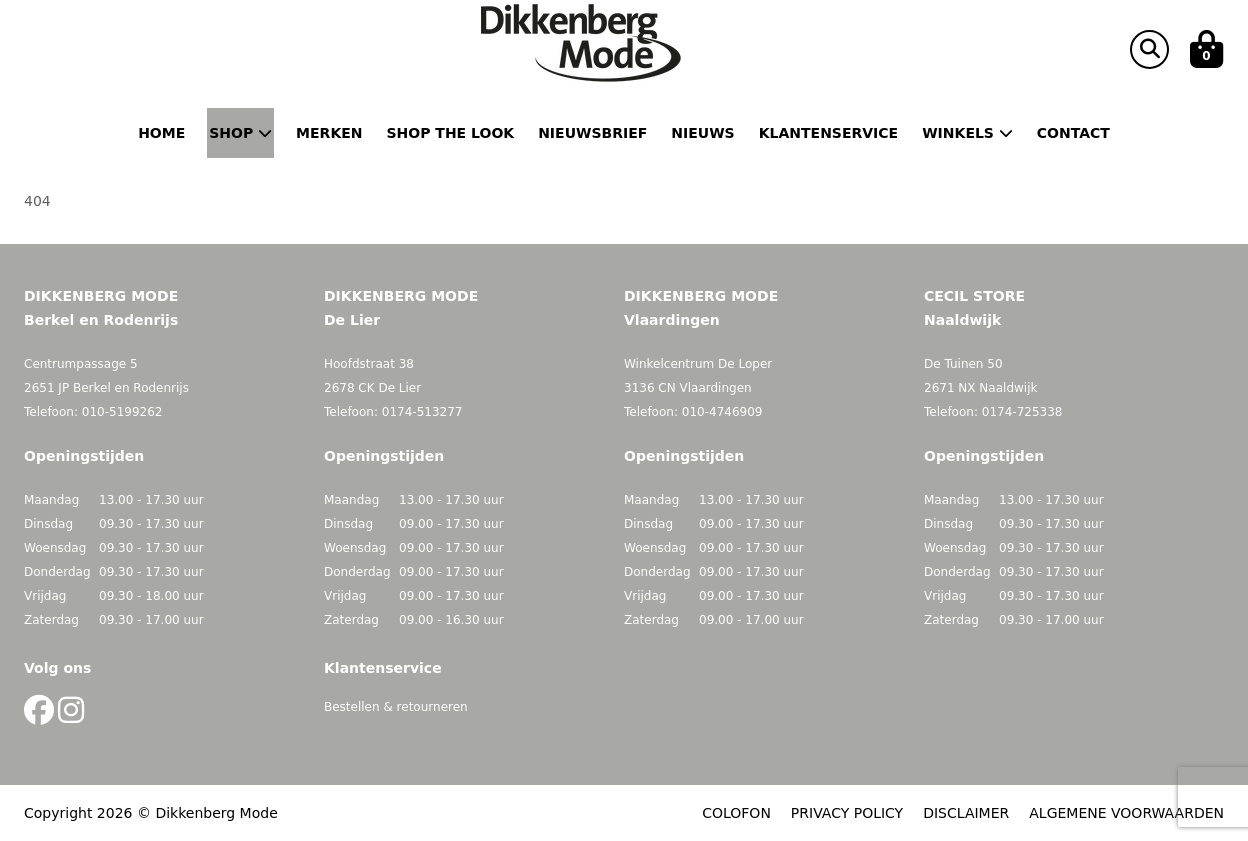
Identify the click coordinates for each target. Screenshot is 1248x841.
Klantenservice (828, 133)
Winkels (967, 133)
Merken (329, 133)
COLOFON (736, 813)
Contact (1073, 133)
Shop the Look (451, 133)
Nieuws (702, 133)
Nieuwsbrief (592, 133)
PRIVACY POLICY (847, 813)
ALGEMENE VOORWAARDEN (1126, 813)
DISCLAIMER (966, 813)
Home (161, 133)
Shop (240, 133)
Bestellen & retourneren (396, 707)
